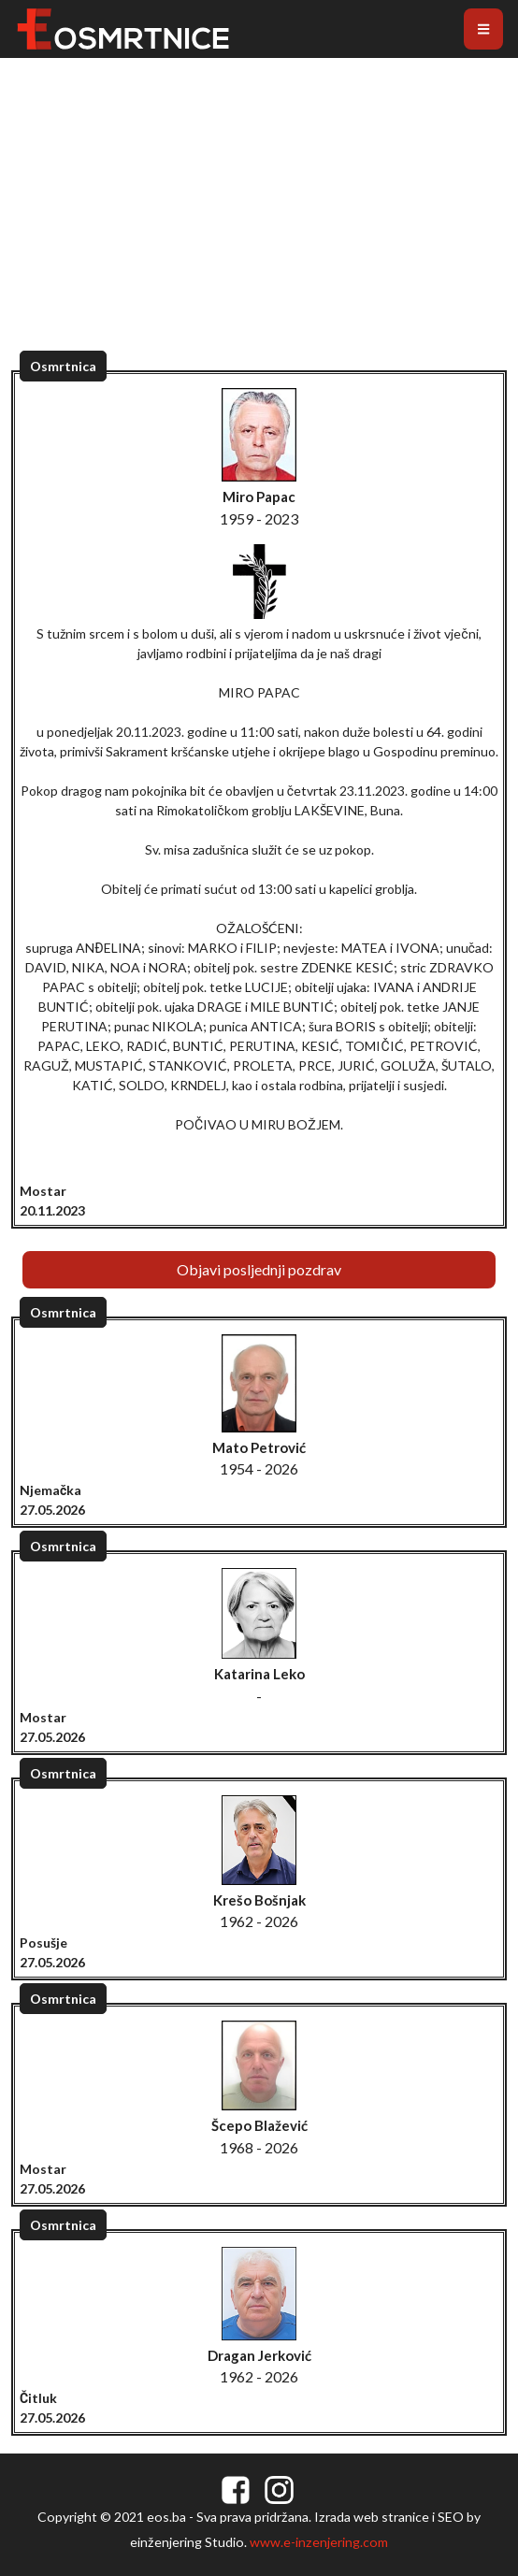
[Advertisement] (259, 224)
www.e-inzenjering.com (319, 2542)
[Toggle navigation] (483, 29)
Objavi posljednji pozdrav (259, 1269)
